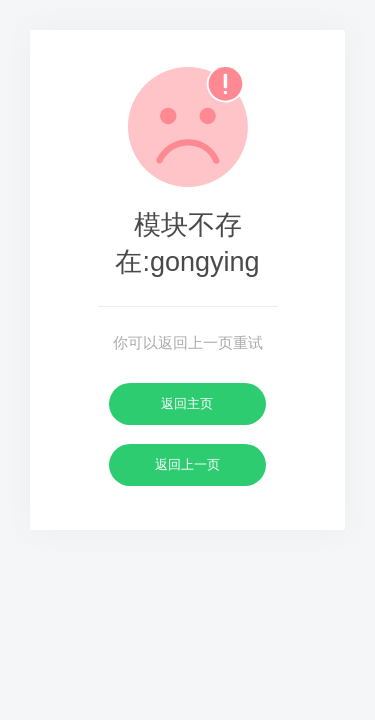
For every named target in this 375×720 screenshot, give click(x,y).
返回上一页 (187, 464)
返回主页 (187, 403)
